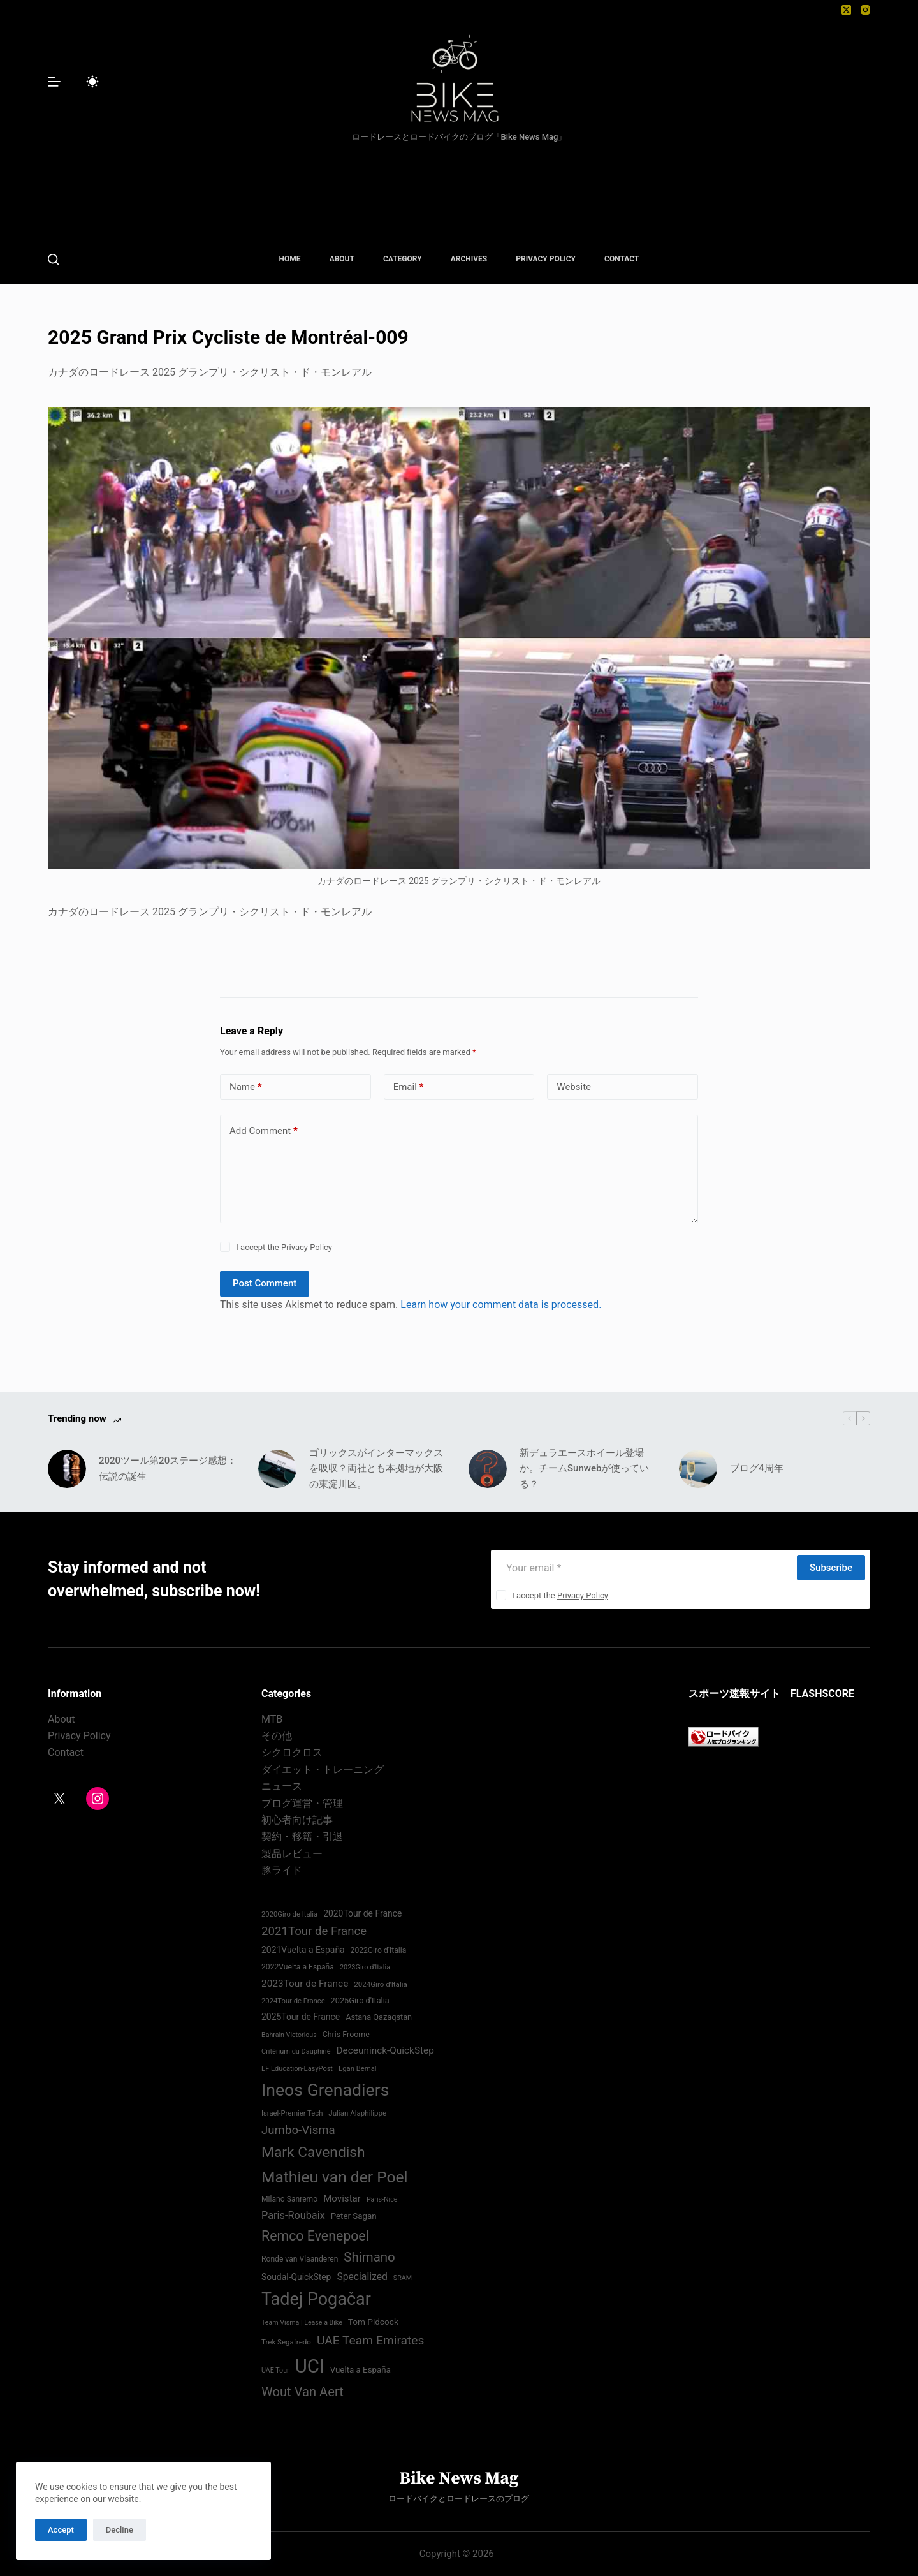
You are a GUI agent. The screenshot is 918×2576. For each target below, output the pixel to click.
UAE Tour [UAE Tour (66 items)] (275, 2370)
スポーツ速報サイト (734, 1694)
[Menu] (54, 81)
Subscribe (831, 1567)
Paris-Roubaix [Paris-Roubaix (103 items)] (293, 2215)
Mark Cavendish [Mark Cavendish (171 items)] (313, 2152)
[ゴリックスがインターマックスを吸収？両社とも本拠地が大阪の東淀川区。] (277, 1469)
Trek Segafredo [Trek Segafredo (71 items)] (286, 2341)
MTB (271, 1719)
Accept (61, 2530)
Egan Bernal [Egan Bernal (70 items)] (358, 2068)
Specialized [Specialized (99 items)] (362, 2277)
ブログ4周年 (756, 1468)
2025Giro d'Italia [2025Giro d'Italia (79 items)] (360, 2000)
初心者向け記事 (297, 1820)
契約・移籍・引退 (302, 1836)
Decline (119, 2530)
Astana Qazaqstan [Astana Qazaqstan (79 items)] (379, 2017)
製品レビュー (292, 1854)
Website (574, 1087)
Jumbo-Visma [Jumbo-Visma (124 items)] (298, 2130)
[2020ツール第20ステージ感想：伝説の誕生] (67, 1469)
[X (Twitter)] (846, 10)
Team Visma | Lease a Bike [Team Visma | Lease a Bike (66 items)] (301, 2322)
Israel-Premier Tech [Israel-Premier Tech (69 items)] (292, 2113)
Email (408, 1087)
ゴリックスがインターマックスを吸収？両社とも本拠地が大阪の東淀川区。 (376, 1468)
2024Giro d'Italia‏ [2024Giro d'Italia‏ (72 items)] (380, 1984)
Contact (66, 1752)
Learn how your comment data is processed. (500, 1305)
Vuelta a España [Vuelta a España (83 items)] (360, 2369)
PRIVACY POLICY (546, 258)
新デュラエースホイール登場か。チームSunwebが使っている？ (584, 1468)
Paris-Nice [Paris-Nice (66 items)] (382, 2199)
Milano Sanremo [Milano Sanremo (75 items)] (289, 2199)
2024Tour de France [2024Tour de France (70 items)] (293, 2001)
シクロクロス (292, 1752)
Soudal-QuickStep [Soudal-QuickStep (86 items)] (296, 2277)
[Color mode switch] (92, 81)
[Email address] (643, 1567)
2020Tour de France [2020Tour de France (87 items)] (362, 1913)
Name (245, 1087)
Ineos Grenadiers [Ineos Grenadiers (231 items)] (325, 2090)
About (61, 1719)
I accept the (284, 1247)
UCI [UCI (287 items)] (309, 2366)
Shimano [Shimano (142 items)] (369, 2257)
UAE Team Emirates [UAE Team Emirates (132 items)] (371, 2340)
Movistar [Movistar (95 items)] (342, 2198)
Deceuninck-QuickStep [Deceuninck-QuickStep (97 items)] (384, 2050)
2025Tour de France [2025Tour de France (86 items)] (300, 2017)
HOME (290, 258)
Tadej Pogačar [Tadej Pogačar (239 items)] (316, 2299)
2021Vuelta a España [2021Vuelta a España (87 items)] (303, 1950)
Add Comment (263, 1131)
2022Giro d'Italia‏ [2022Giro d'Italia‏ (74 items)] (379, 1950)
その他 (276, 1736)
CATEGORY (402, 258)
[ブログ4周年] (698, 1469)
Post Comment (264, 1283)
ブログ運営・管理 (302, 1803)
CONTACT (621, 258)
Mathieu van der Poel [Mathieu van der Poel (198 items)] (334, 2177)
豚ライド (281, 1870)
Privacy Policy (306, 1247)
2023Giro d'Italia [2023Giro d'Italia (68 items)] (365, 1967)
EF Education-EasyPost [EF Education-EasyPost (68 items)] (297, 2068)
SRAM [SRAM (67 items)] (402, 2278)
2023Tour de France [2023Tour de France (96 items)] (304, 1983)
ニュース (281, 1786)
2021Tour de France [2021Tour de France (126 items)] (314, 1931)
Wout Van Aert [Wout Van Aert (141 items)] (302, 2391)
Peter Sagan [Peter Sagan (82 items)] (354, 2216)
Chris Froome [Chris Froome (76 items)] (346, 2034)
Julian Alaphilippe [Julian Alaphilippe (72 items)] (357, 2113)
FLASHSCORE (822, 1694)
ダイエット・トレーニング (322, 1769)
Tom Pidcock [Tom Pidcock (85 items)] (373, 2321)
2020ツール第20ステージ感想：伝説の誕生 (168, 1468)
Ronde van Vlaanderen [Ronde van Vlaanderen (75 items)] (299, 2259)
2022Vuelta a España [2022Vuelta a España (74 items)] (297, 1966)
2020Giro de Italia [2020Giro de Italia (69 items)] (289, 1914)
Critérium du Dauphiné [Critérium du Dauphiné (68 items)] (295, 2051)
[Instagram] (865, 10)
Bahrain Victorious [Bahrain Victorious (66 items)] (289, 2035)
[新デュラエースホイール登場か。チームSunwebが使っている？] (488, 1469)
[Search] (53, 259)
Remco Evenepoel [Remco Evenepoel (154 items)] (315, 2236)
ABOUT (342, 258)
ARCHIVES (469, 258)
